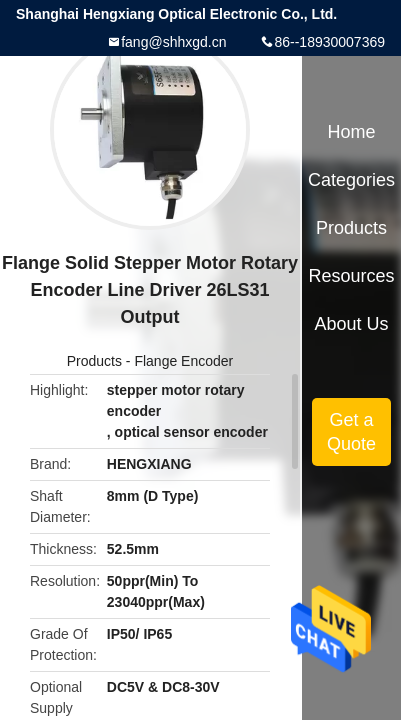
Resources (352, 276)
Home (352, 132)
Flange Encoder (183, 361)
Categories (351, 180)
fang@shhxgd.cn (173, 42)
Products (94, 361)
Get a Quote (351, 432)
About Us (352, 324)
